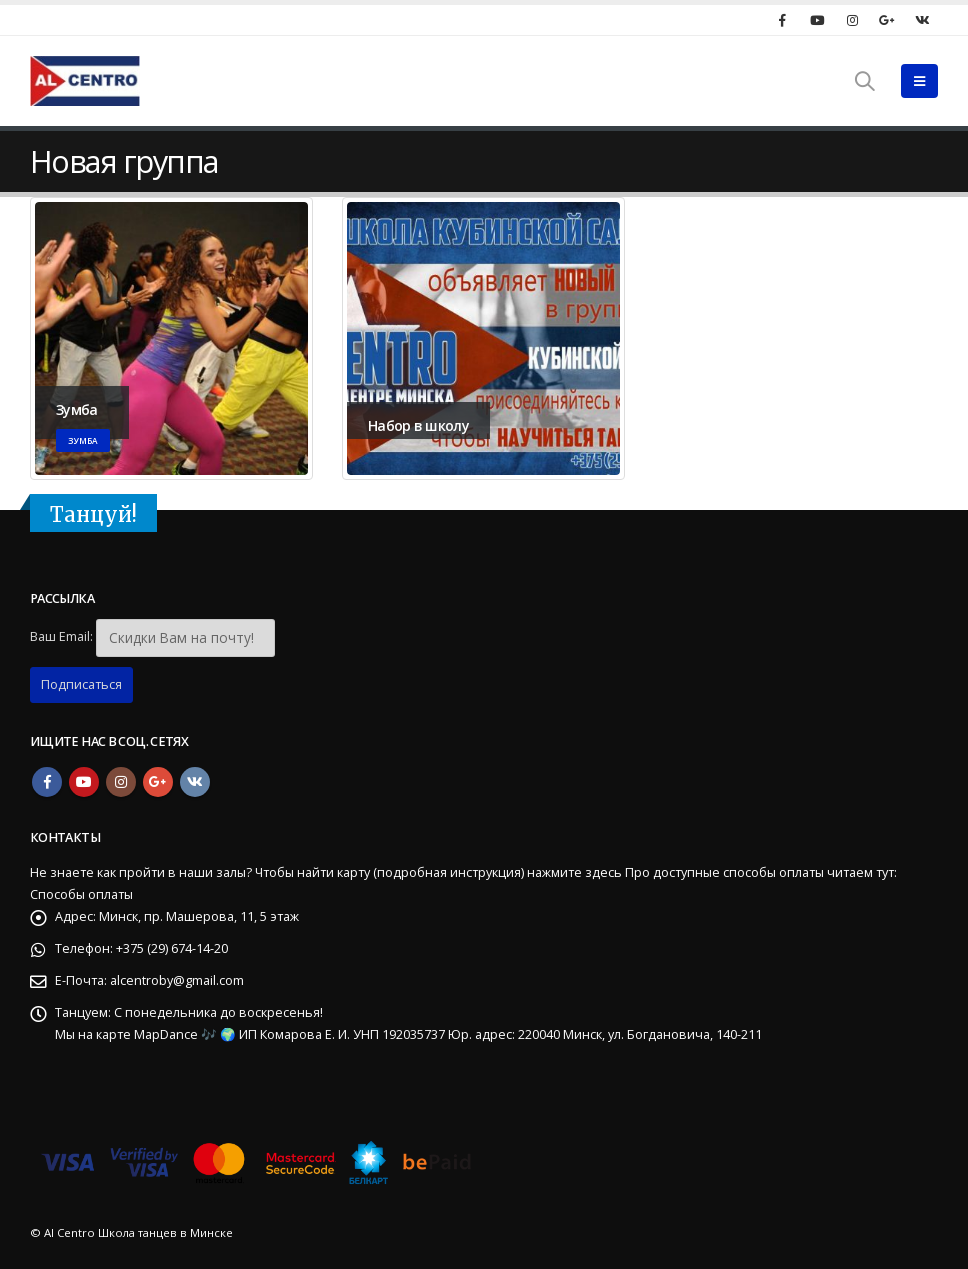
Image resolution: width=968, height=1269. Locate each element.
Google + (158, 782)
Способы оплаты (81, 894)
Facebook (47, 782)
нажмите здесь (574, 872)
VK (195, 782)
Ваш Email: (61, 636)
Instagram (121, 782)
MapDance (167, 1034)
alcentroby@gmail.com (177, 980)
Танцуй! (93, 515)
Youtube (84, 782)
